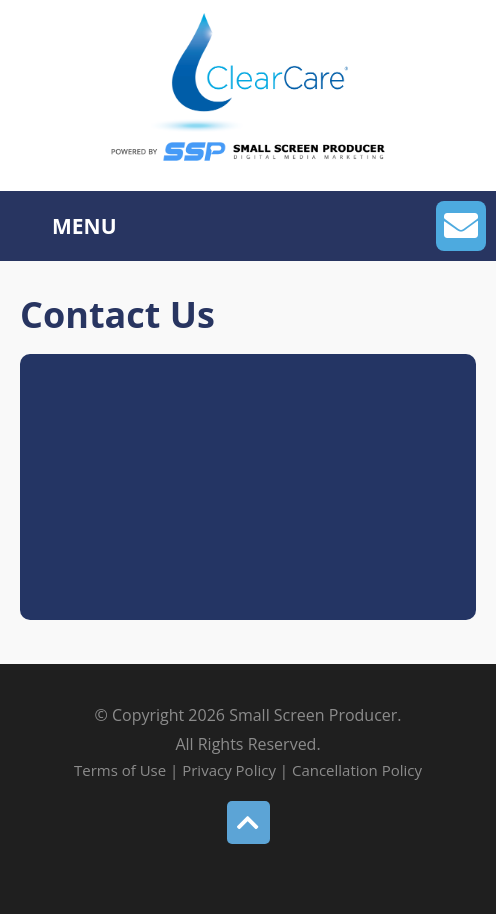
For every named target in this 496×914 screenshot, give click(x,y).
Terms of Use (122, 770)
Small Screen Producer (313, 715)
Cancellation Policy (357, 770)
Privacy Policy (229, 770)
